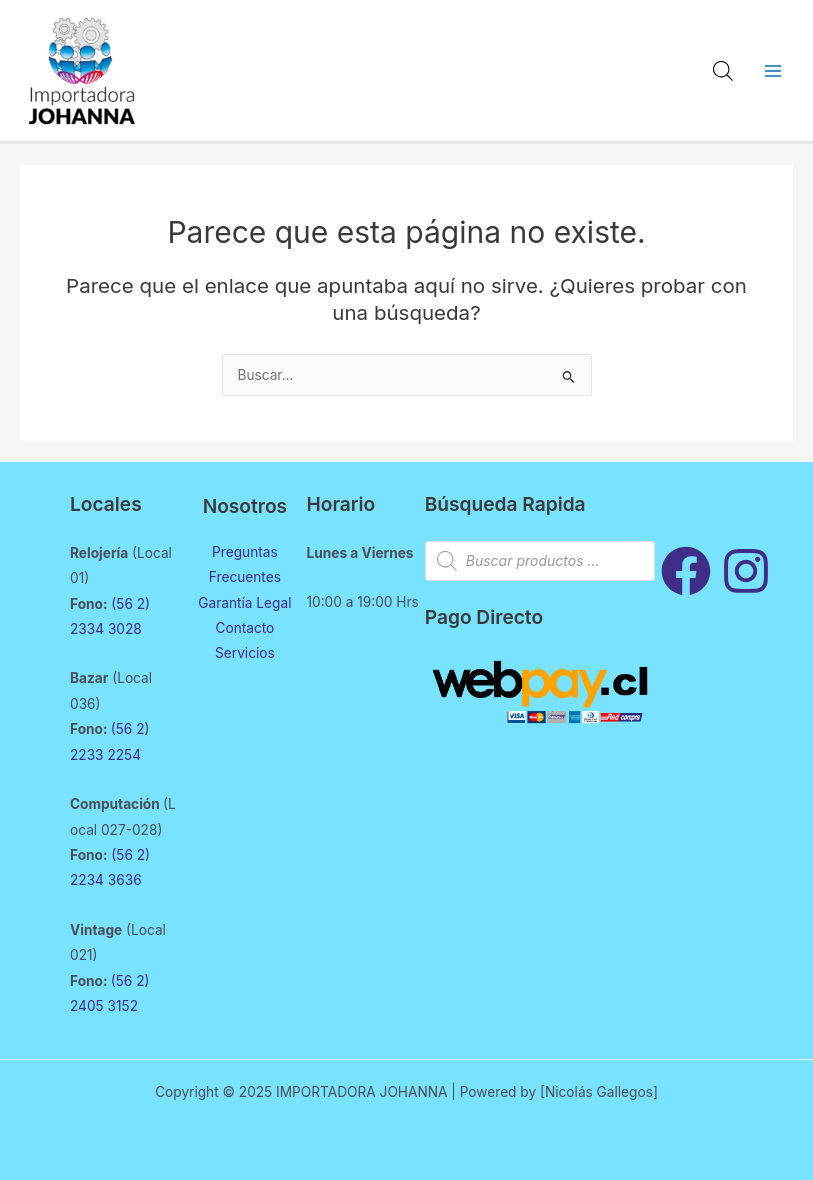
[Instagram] (746, 571)
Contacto (244, 628)
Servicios (245, 653)
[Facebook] (686, 571)
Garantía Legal (244, 603)
